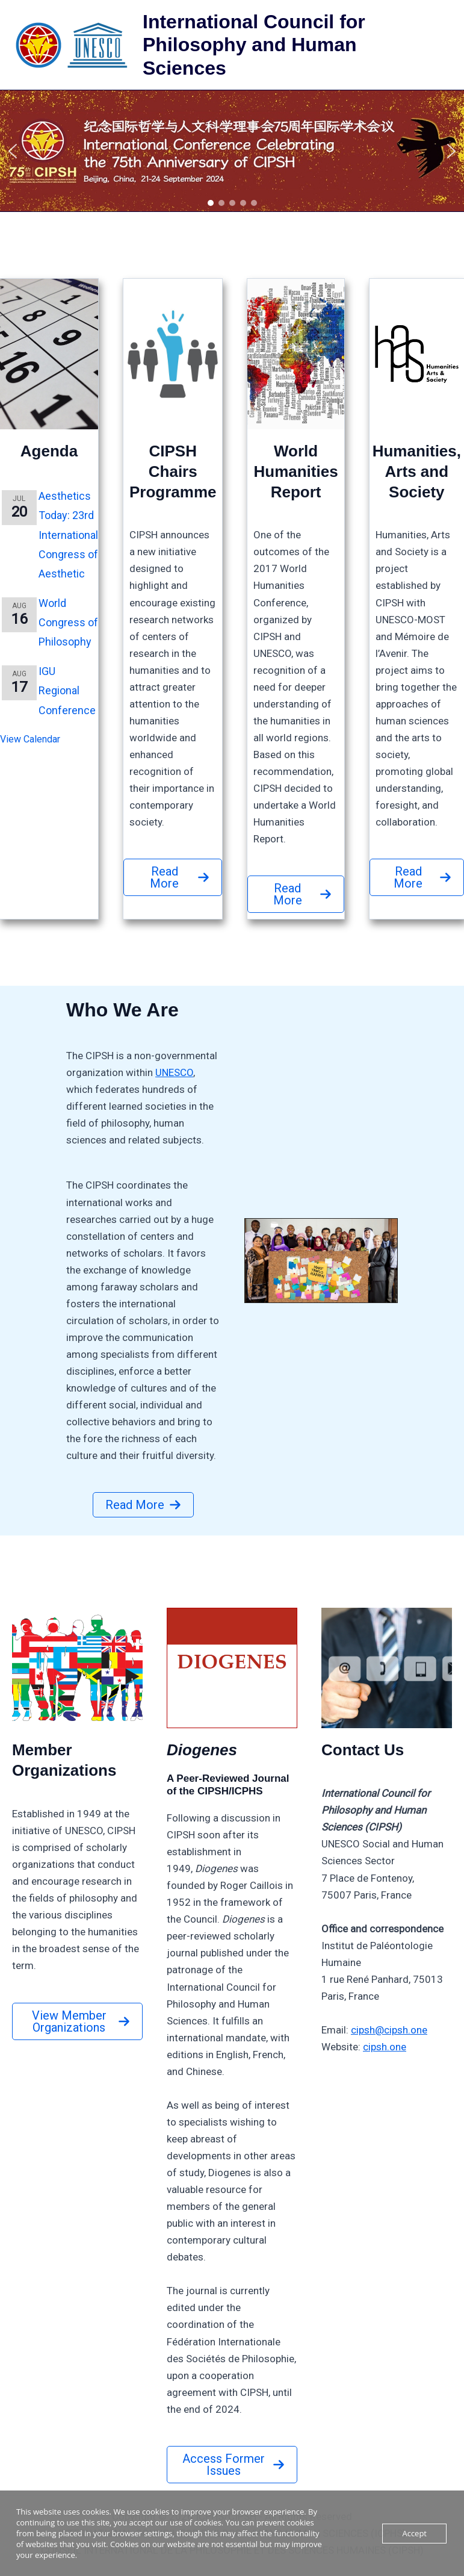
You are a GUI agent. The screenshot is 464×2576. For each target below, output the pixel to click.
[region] (232, 150)
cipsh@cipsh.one (389, 2030)
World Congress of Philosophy (68, 623)
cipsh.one (384, 2047)
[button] (232, 150)
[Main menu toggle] (439, 45)
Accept (414, 2533)
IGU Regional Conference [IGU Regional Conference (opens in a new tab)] (67, 691)
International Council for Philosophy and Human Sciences (254, 45)
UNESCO (174, 1072)
